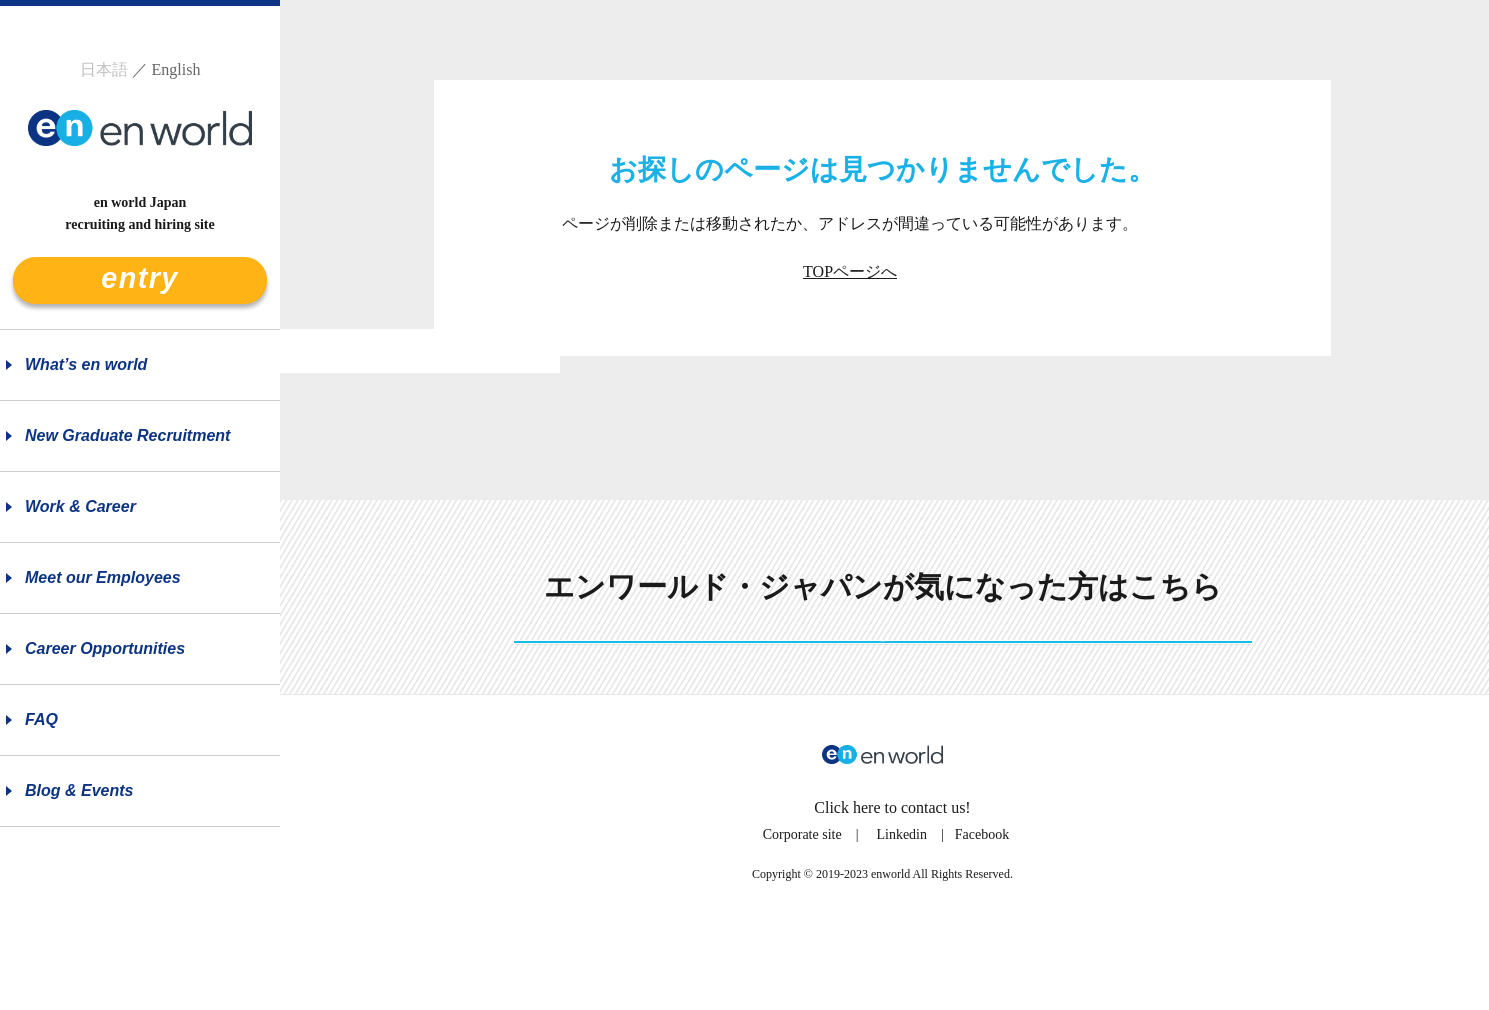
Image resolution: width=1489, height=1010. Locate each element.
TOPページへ (850, 271)
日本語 (104, 69)
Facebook (982, 904)
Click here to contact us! (892, 877)
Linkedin (901, 904)
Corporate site (802, 904)
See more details (883, 677)
